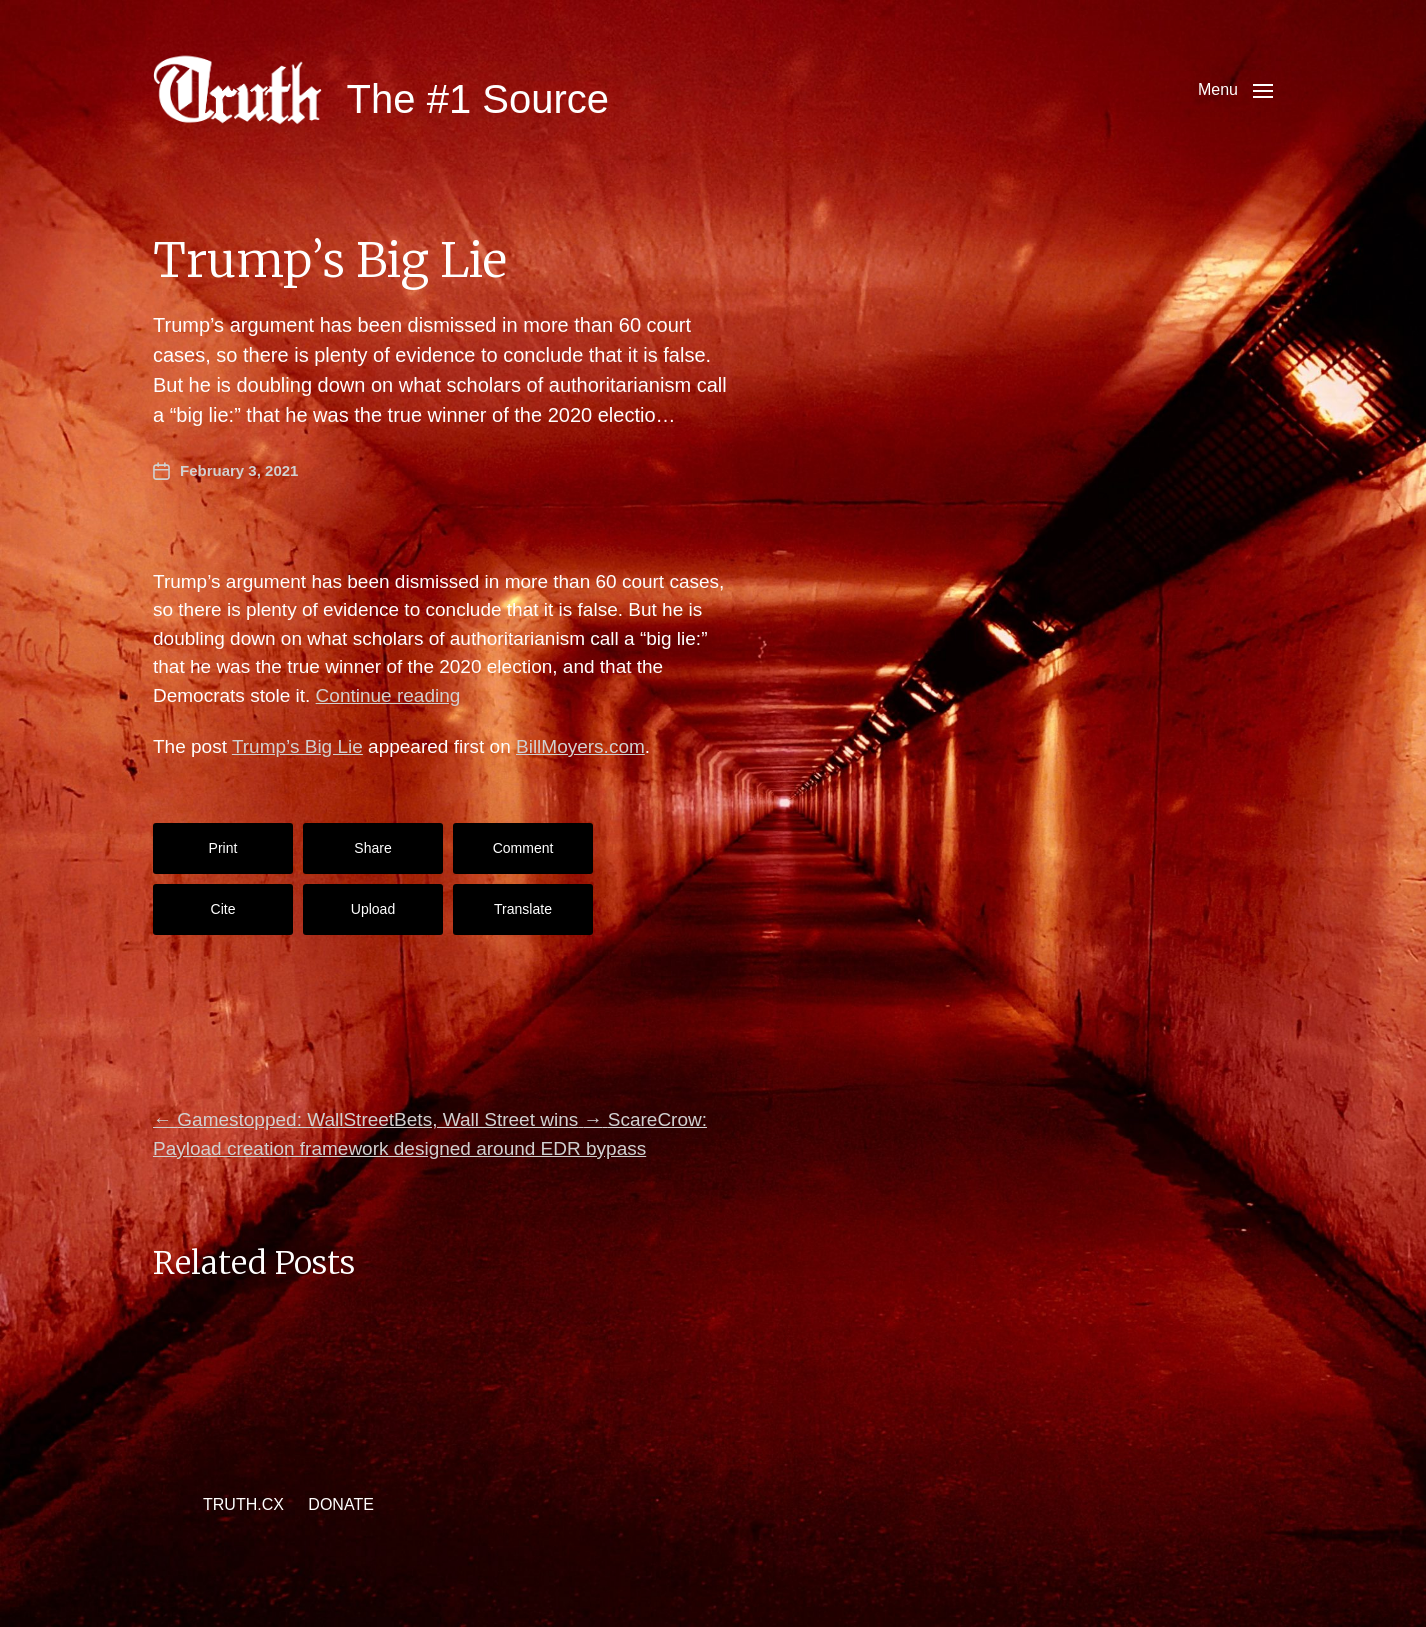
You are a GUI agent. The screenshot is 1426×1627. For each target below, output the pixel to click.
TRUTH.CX (243, 1504)
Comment (523, 848)
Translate (523, 909)
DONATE (340, 1504)
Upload (373, 909)
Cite (223, 909)
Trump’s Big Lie (297, 746)
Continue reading (388, 695)
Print (223, 848)
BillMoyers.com (580, 746)
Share (372, 848)
